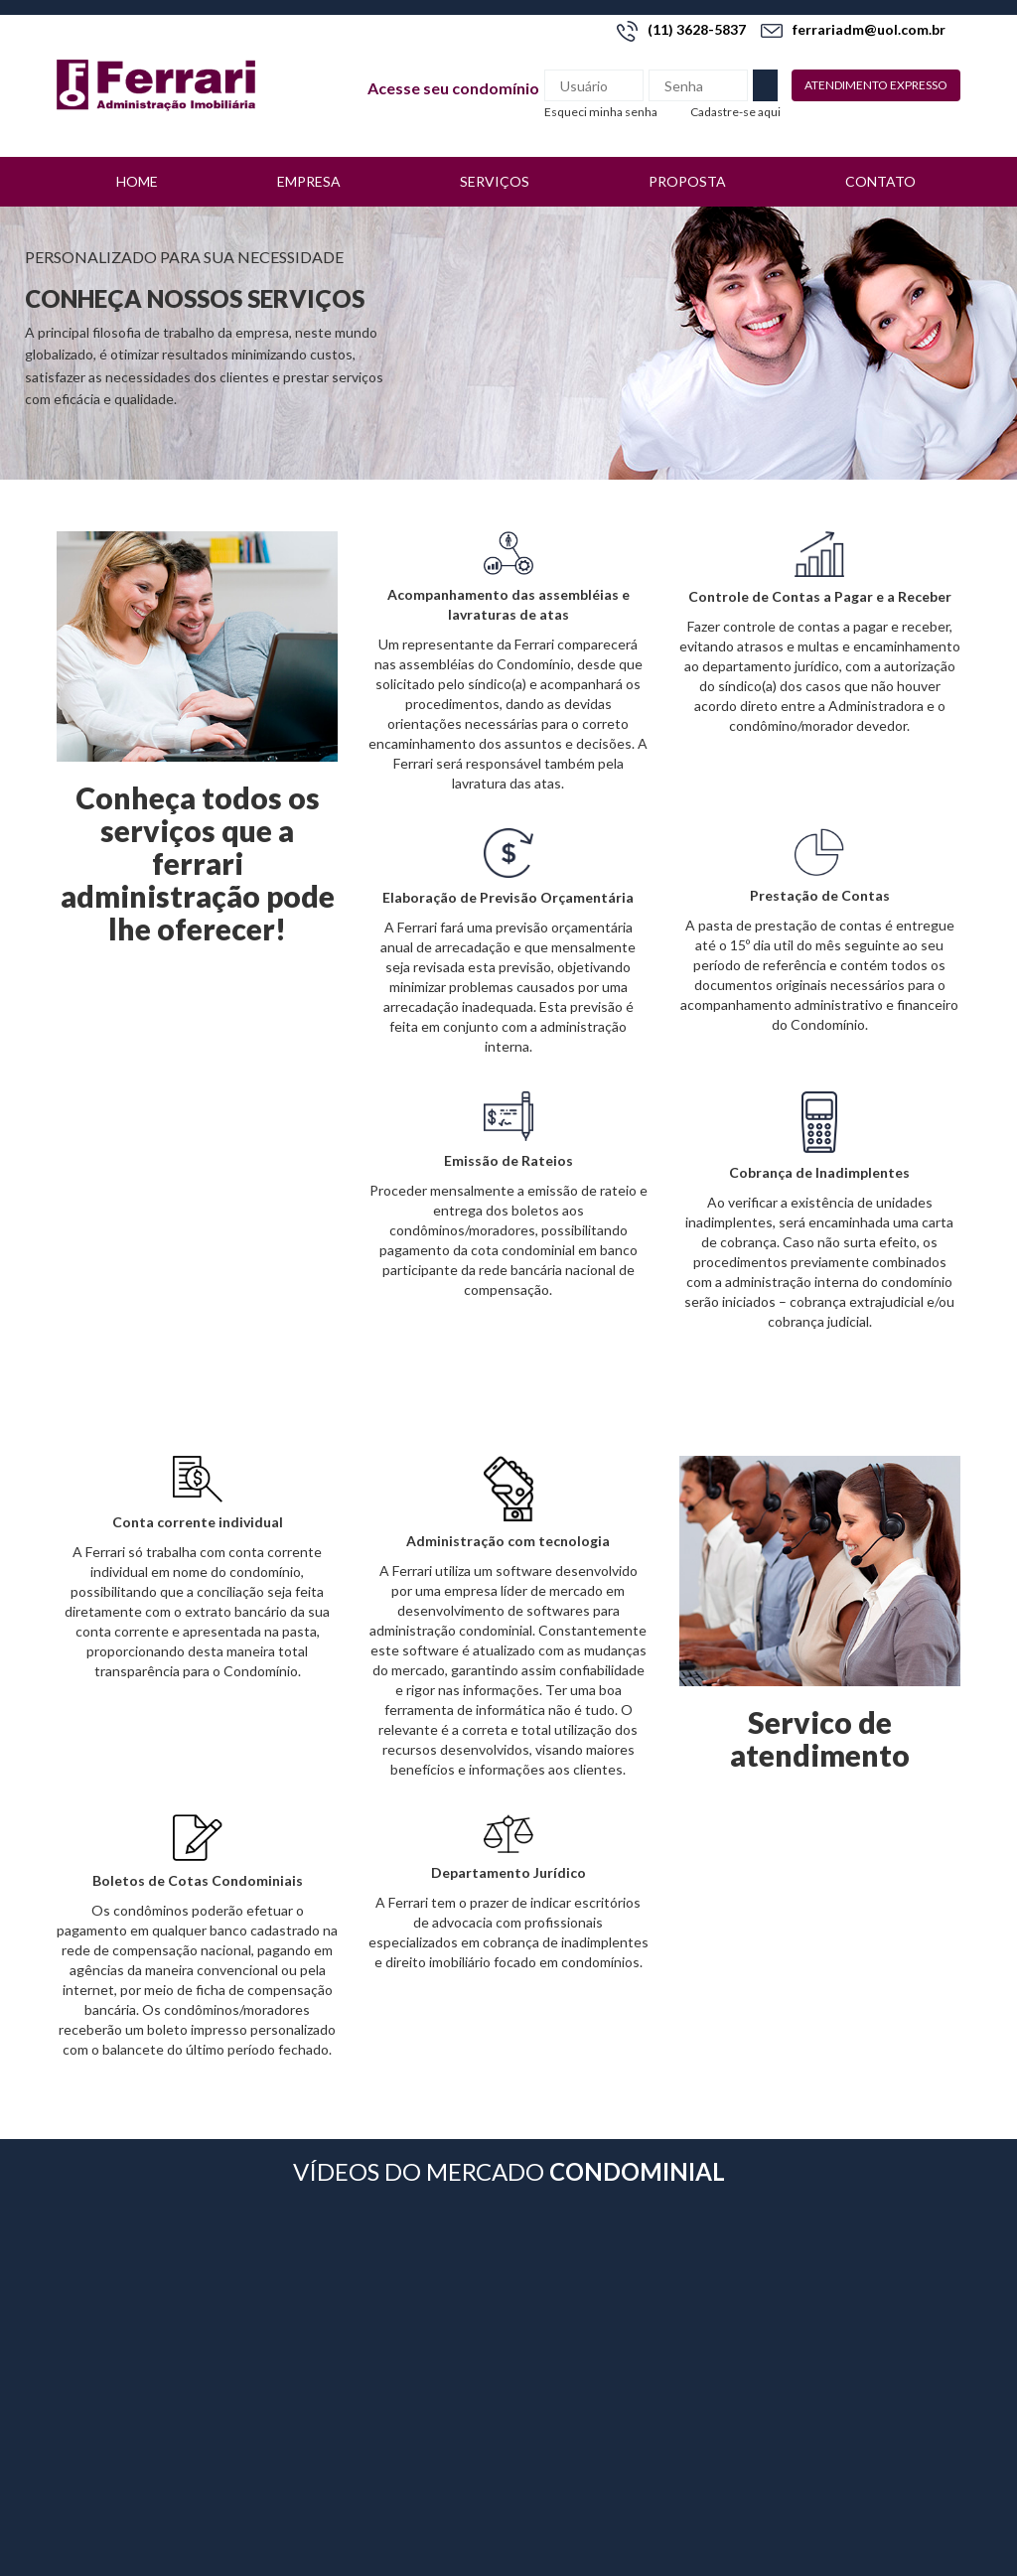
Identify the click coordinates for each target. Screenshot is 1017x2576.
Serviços (494, 181)
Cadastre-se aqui (735, 111)
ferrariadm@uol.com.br (853, 29)
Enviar (765, 85)
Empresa (309, 181)
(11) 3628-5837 (681, 29)
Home (137, 181)
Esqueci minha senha (600, 111)
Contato (880, 181)
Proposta (687, 181)
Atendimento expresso (875, 84)
